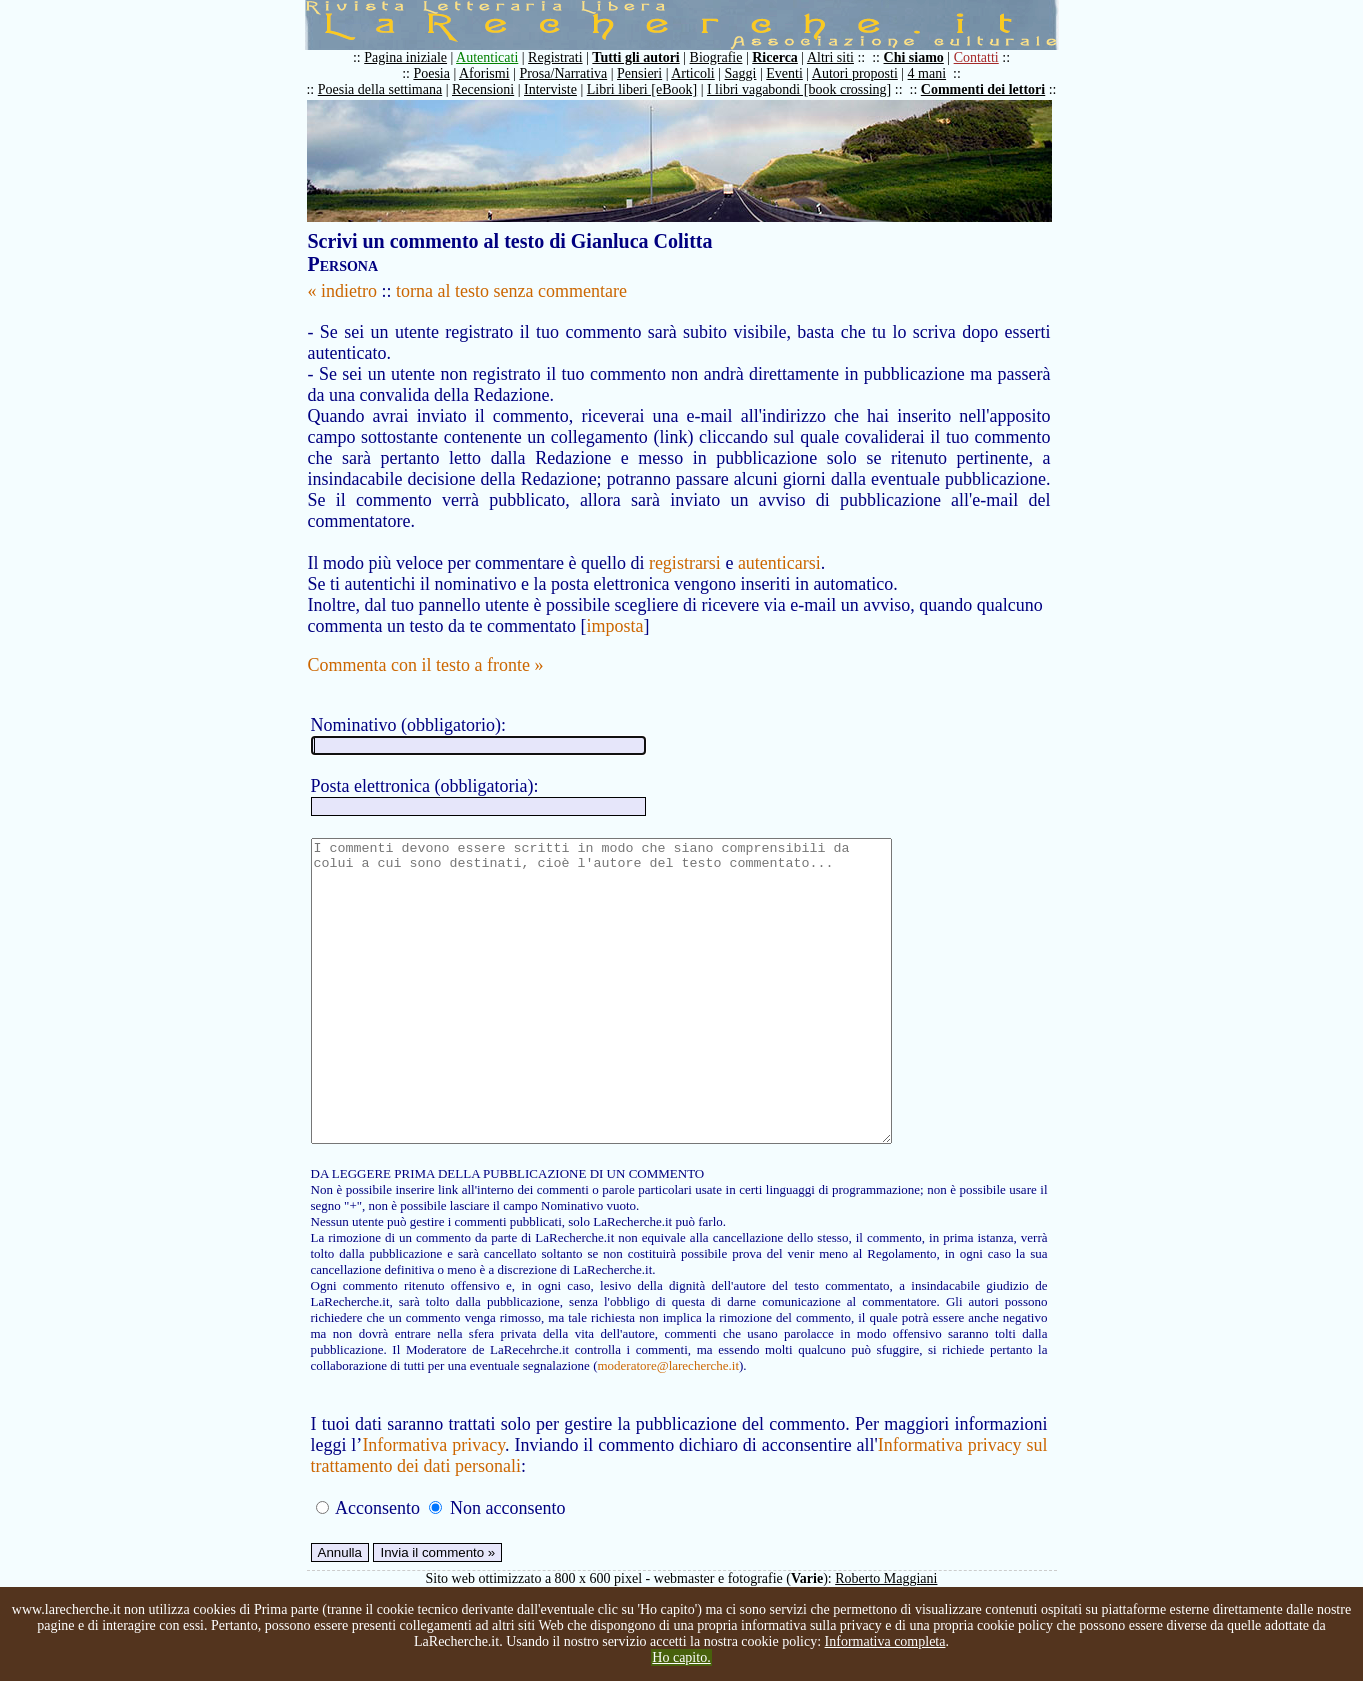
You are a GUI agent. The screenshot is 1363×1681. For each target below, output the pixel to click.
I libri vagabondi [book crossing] (799, 89)
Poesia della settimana (380, 89)
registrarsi (685, 563)
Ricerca (775, 57)
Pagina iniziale (405, 57)
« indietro (343, 291)
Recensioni (483, 89)
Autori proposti (855, 73)
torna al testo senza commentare (511, 291)
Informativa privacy (433, 1505)
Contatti (976, 57)
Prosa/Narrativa (563, 73)
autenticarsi (779, 563)
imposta (614, 626)
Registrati (555, 57)
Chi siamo (914, 57)
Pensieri (639, 73)
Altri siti (830, 57)
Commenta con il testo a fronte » (426, 665)
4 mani (927, 73)
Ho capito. (681, 1657)
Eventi (784, 73)
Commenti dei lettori (983, 89)
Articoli (693, 73)
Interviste (550, 89)
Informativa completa (885, 1641)
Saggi (741, 73)
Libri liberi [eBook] (642, 89)
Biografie (716, 57)
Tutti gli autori (635, 57)
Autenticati (487, 57)
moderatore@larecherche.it (668, 1425)
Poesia (431, 73)
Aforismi (484, 73)
